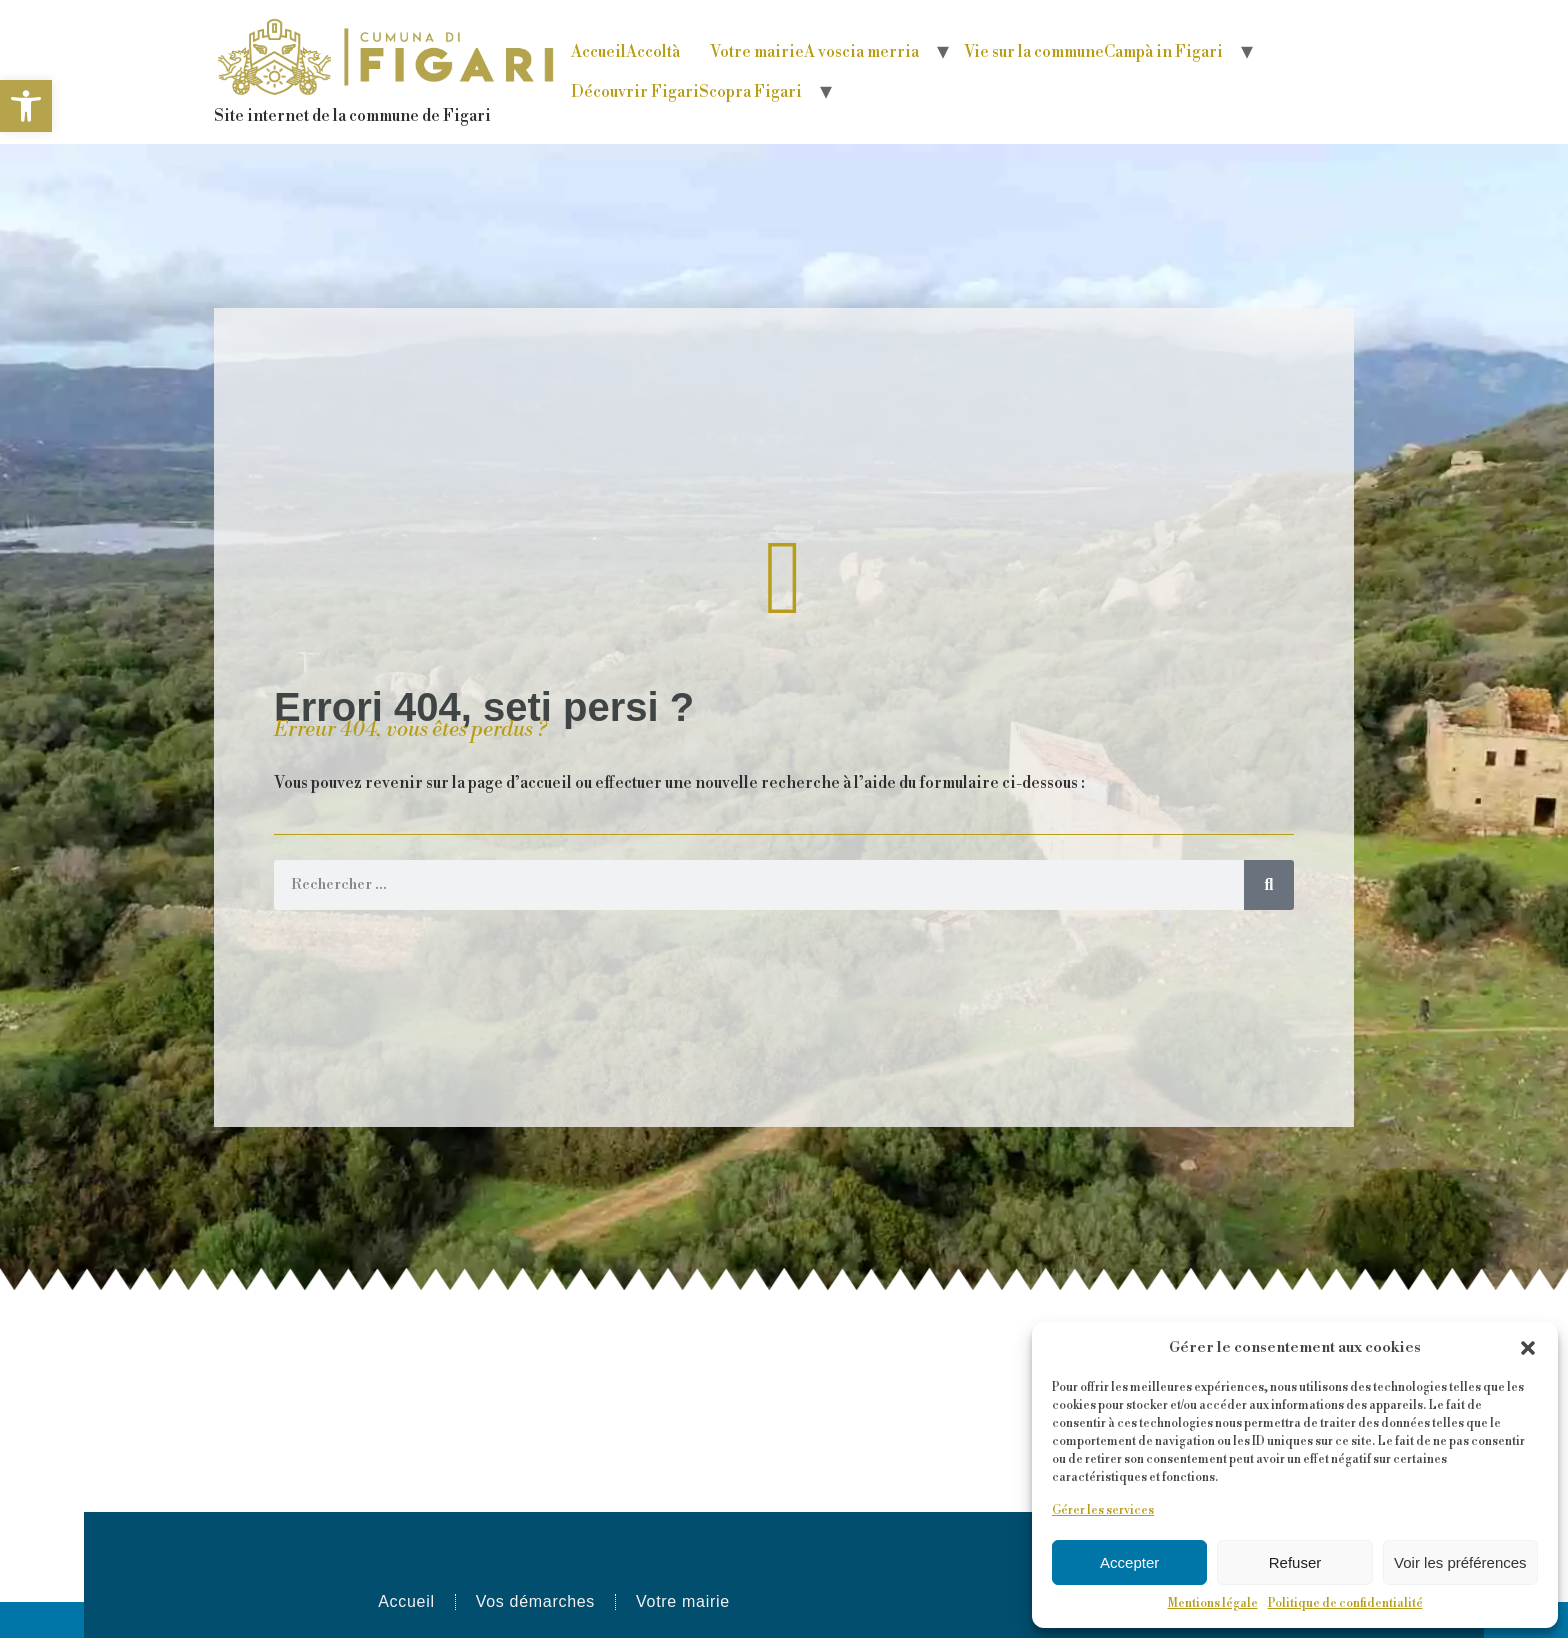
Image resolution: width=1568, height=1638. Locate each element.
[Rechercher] (1269, 885)
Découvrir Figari (686, 92)
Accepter (1129, 1562)
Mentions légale (1213, 1603)
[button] (26, 106)
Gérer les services (1103, 1510)
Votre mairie (814, 52)
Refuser (1295, 1562)
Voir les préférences (1460, 1562)
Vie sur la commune (1093, 52)
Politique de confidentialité (1345, 1603)
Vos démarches (535, 1601)
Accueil (625, 52)
